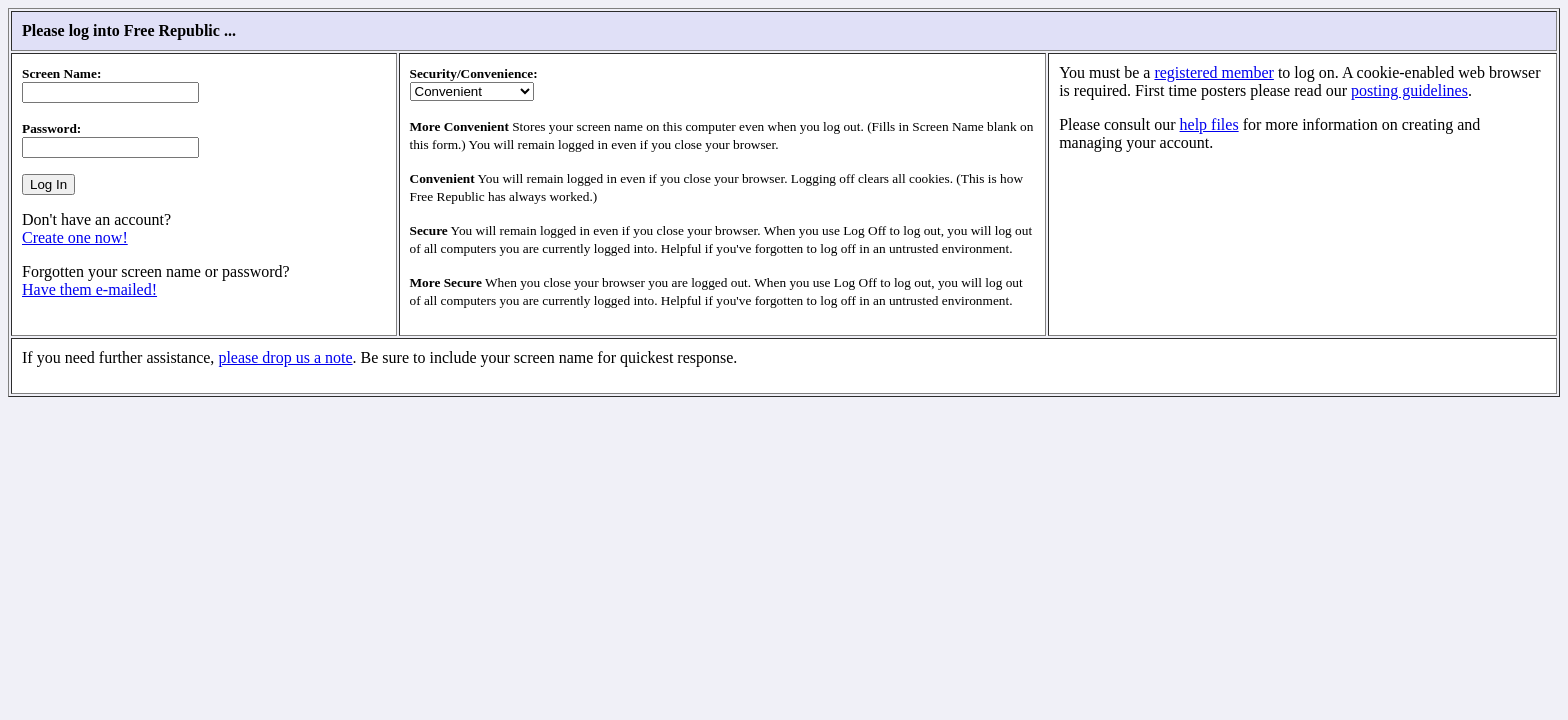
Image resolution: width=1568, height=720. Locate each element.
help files (1209, 124)
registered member (1214, 72)
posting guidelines (1409, 90)
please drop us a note (285, 357)
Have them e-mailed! (89, 289)
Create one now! (75, 237)
